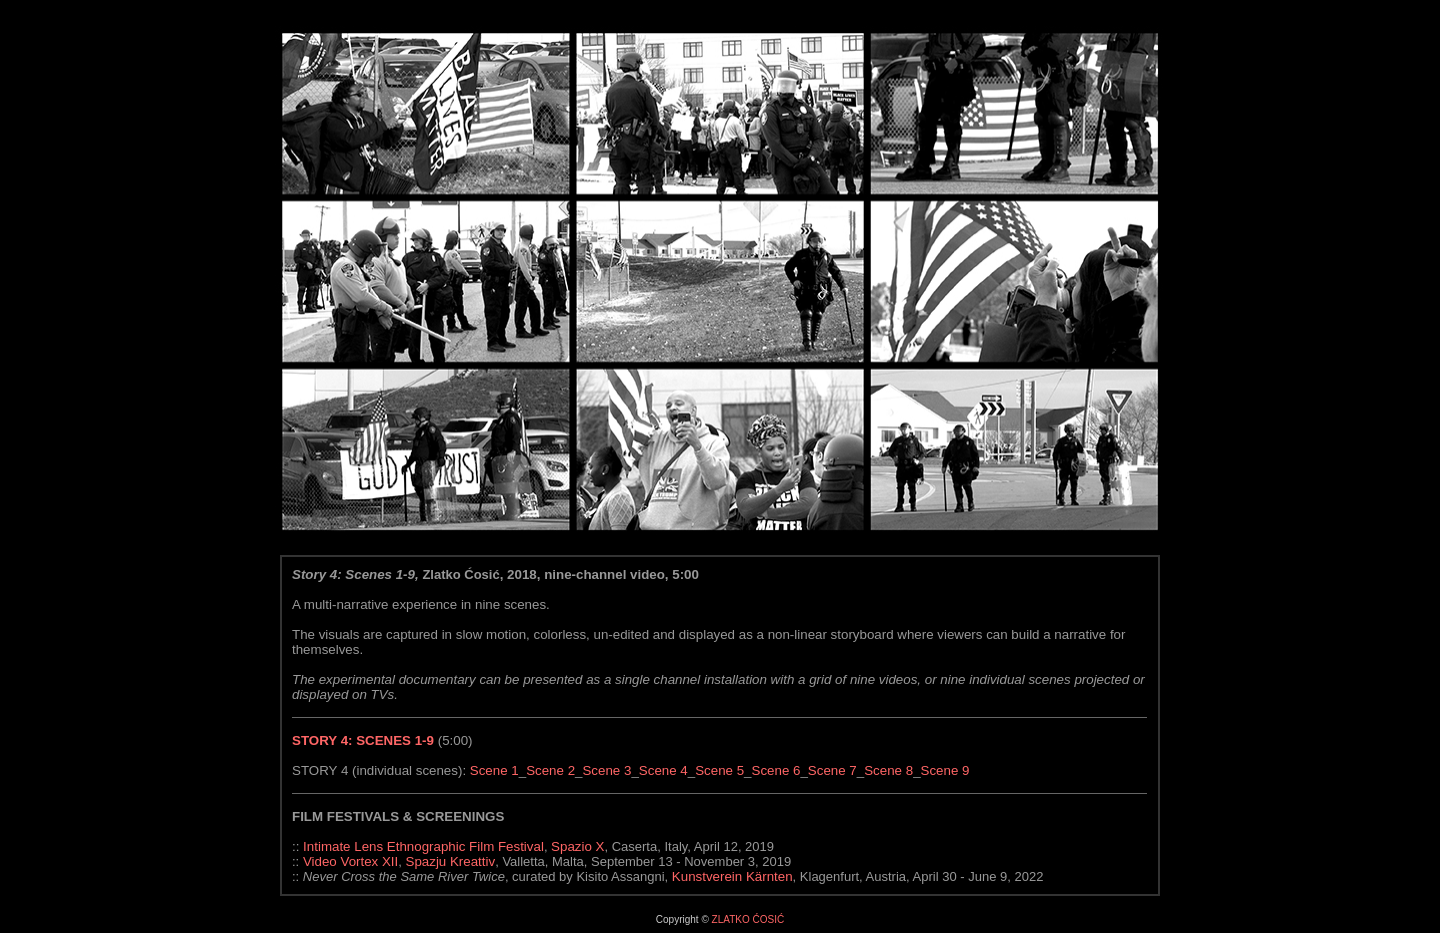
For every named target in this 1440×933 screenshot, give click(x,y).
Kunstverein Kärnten (732, 876)
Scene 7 (832, 770)
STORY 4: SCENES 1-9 (363, 740)
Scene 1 (494, 770)
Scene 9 (945, 770)
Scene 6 (776, 770)
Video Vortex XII (348, 861)
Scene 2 (550, 770)
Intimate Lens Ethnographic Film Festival (423, 846)
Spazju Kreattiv (451, 861)
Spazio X (577, 846)
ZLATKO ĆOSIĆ (748, 919)
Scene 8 (888, 770)
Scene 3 (606, 770)
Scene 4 (663, 770)
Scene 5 (719, 770)
